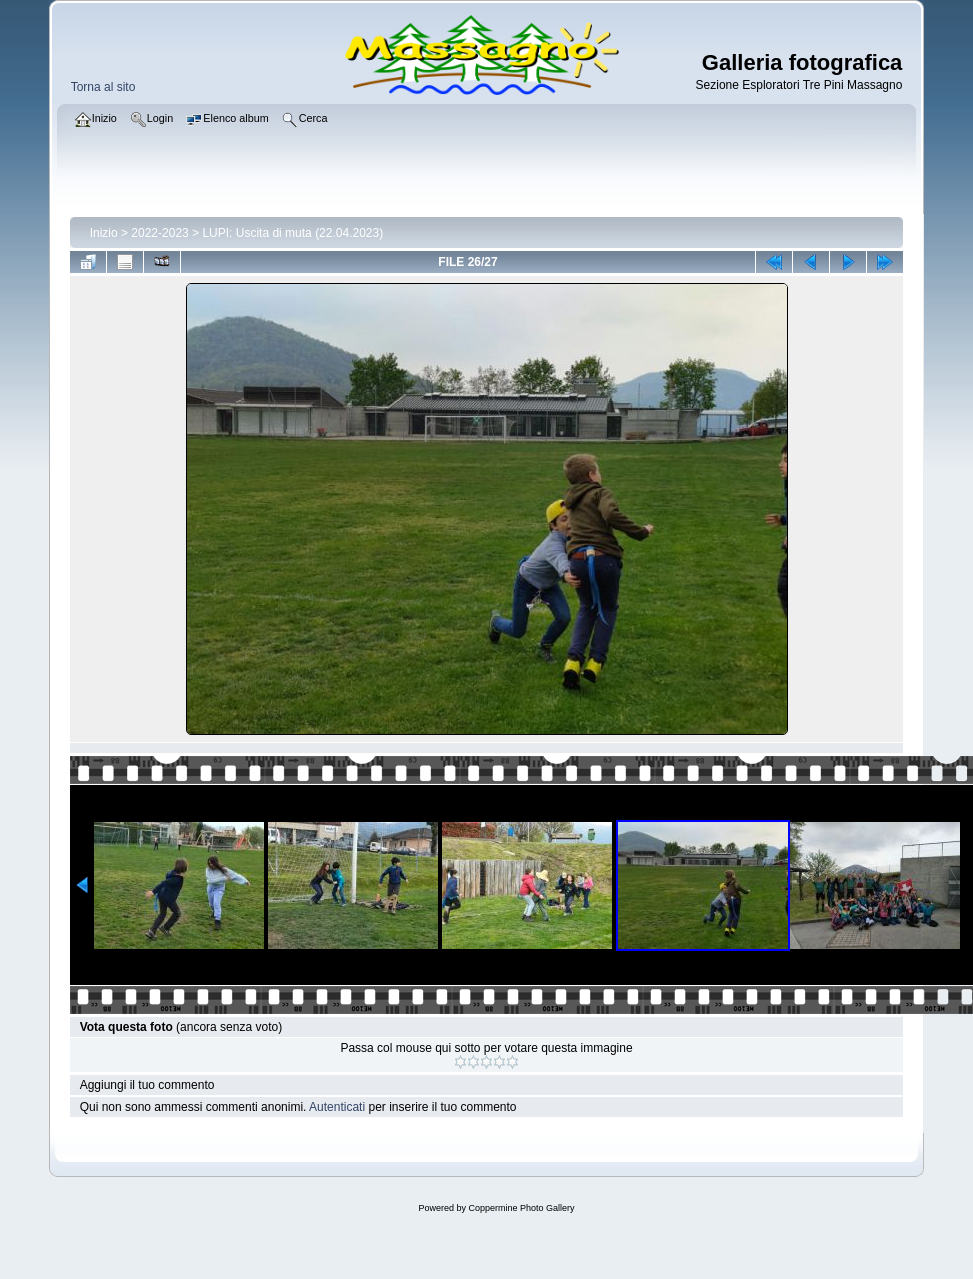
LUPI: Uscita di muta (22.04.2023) (292, 233)
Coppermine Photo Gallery (521, 1208)
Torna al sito (103, 87)
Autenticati (337, 1107)
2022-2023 (159, 233)
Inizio (104, 233)
